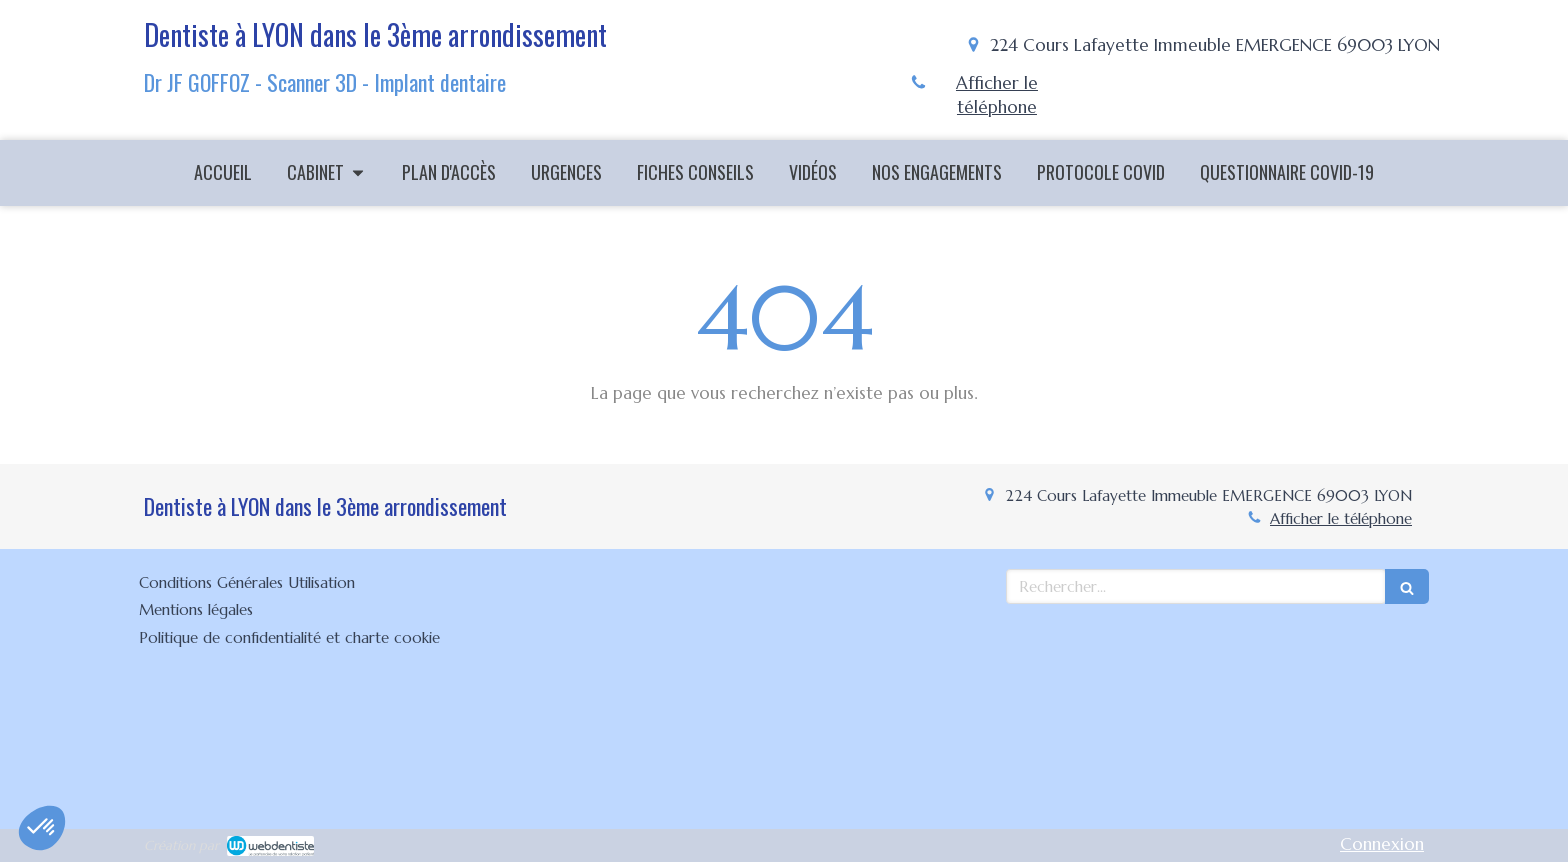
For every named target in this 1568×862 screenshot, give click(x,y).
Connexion (1382, 844)
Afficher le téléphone (997, 95)
